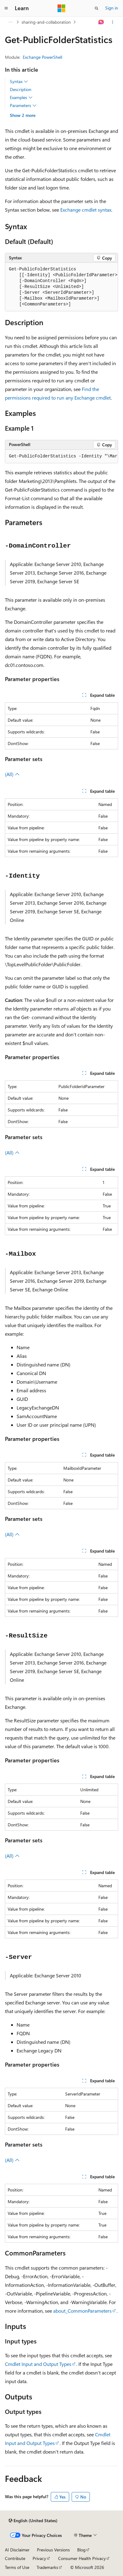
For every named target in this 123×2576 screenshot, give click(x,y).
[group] (61, 287)
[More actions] (112, 22)
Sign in (111, 8)
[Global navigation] (6, 8)
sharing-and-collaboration (46, 22)
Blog (81, 2550)
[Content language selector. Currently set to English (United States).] (33, 2521)
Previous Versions (53, 2550)
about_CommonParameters (82, 2310)
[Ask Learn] (101, 22)
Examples (21, 97)
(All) (12, 774)
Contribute (15, 2558)
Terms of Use (17, 2567)
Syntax (19, 81)
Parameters (23, 105)
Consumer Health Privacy (82, 2558)
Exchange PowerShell (42, 57)
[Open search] (96, 8)
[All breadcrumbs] (10, 22)
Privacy (39, 2558)
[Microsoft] (61, 8)
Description (20, 89)
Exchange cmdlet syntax (85, 209)
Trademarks (47, 2567)
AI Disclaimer (17, 2550)
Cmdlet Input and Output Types (38, 2364)
